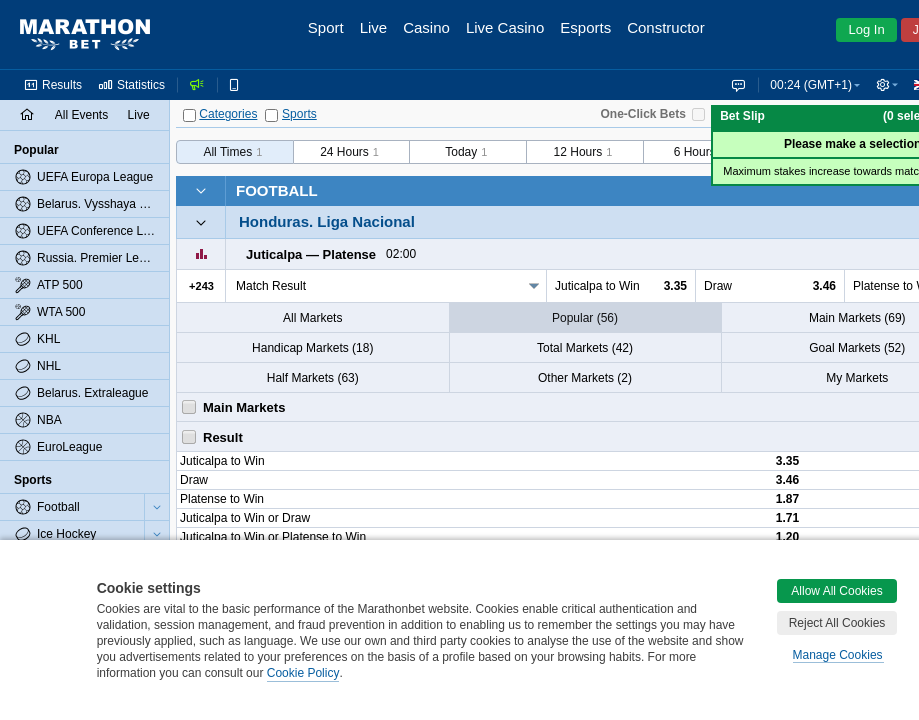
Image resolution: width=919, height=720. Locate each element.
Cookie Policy (303, 673)
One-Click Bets (643, 114)
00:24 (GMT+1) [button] (811, 85)
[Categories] (189, 115)
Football (277, 190)
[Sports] (271, 115)
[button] (887, 85)
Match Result (271, 286)
